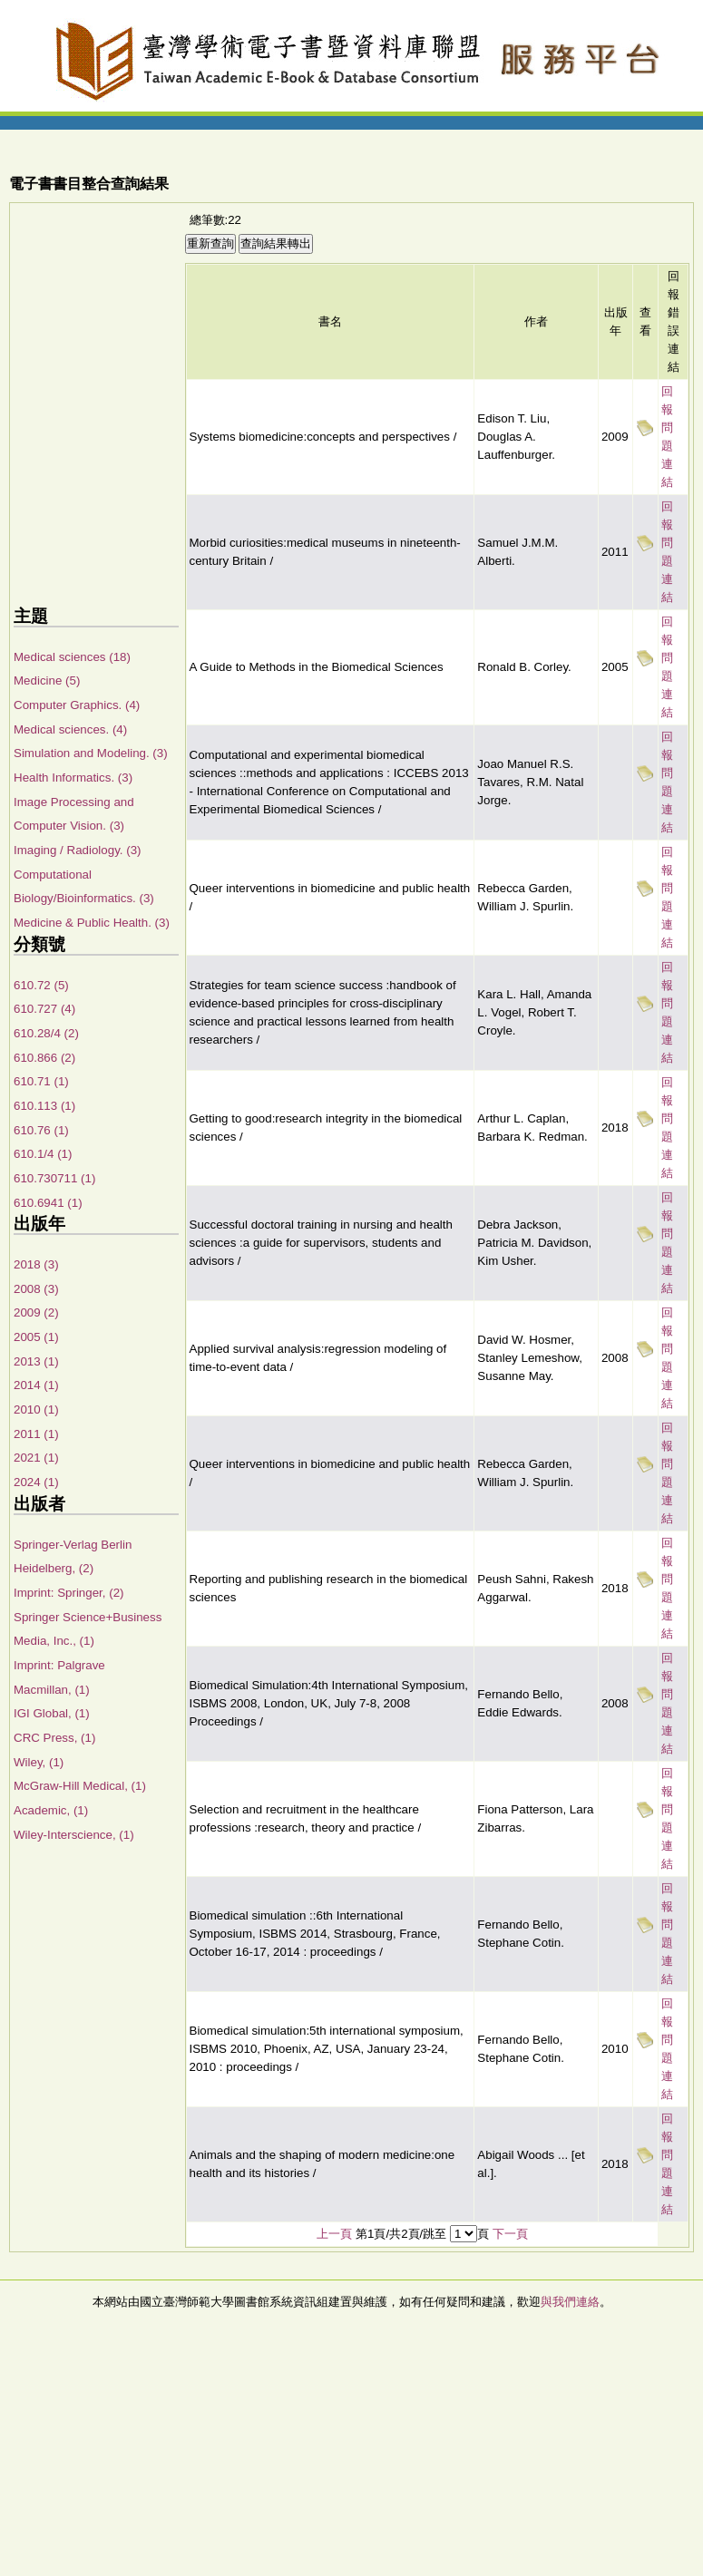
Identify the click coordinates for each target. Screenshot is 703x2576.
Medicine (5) (47, 680)
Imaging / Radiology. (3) (78, 850)
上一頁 (334, 2234)
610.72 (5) (41, 985)
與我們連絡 (570, 2302)
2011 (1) (36, 1434)
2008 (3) (36, 1289)
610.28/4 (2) (46, 1033)
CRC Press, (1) (54, 1738)
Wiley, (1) (38, 1762)
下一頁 (510, 2234)
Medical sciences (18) (72, 657)
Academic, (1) (51, 1810)
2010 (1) (36, 1409)
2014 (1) (36, 1385)
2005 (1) (36, 1337)
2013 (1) (36, 1361)
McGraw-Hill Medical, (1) (80, 1786)
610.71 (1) (41, 1081)
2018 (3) (36, 1264)
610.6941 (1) (48, 1203)
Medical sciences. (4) (70, 729)
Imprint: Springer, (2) (68, 1592)
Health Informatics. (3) (73, 777)
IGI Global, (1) (52, 1713)
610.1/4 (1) (43, 1154)
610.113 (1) (44, 1106)
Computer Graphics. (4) (77, 705)
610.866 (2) (44, 1057)
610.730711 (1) (54, 1178)
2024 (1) (36, 1482)
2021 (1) (36, 1457)
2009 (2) (36, 1312)
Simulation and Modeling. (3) (91, 753)
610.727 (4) (44, 1009)
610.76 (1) (41, 1130)
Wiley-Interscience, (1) (74, 1835)
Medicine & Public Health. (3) (92, 922)
